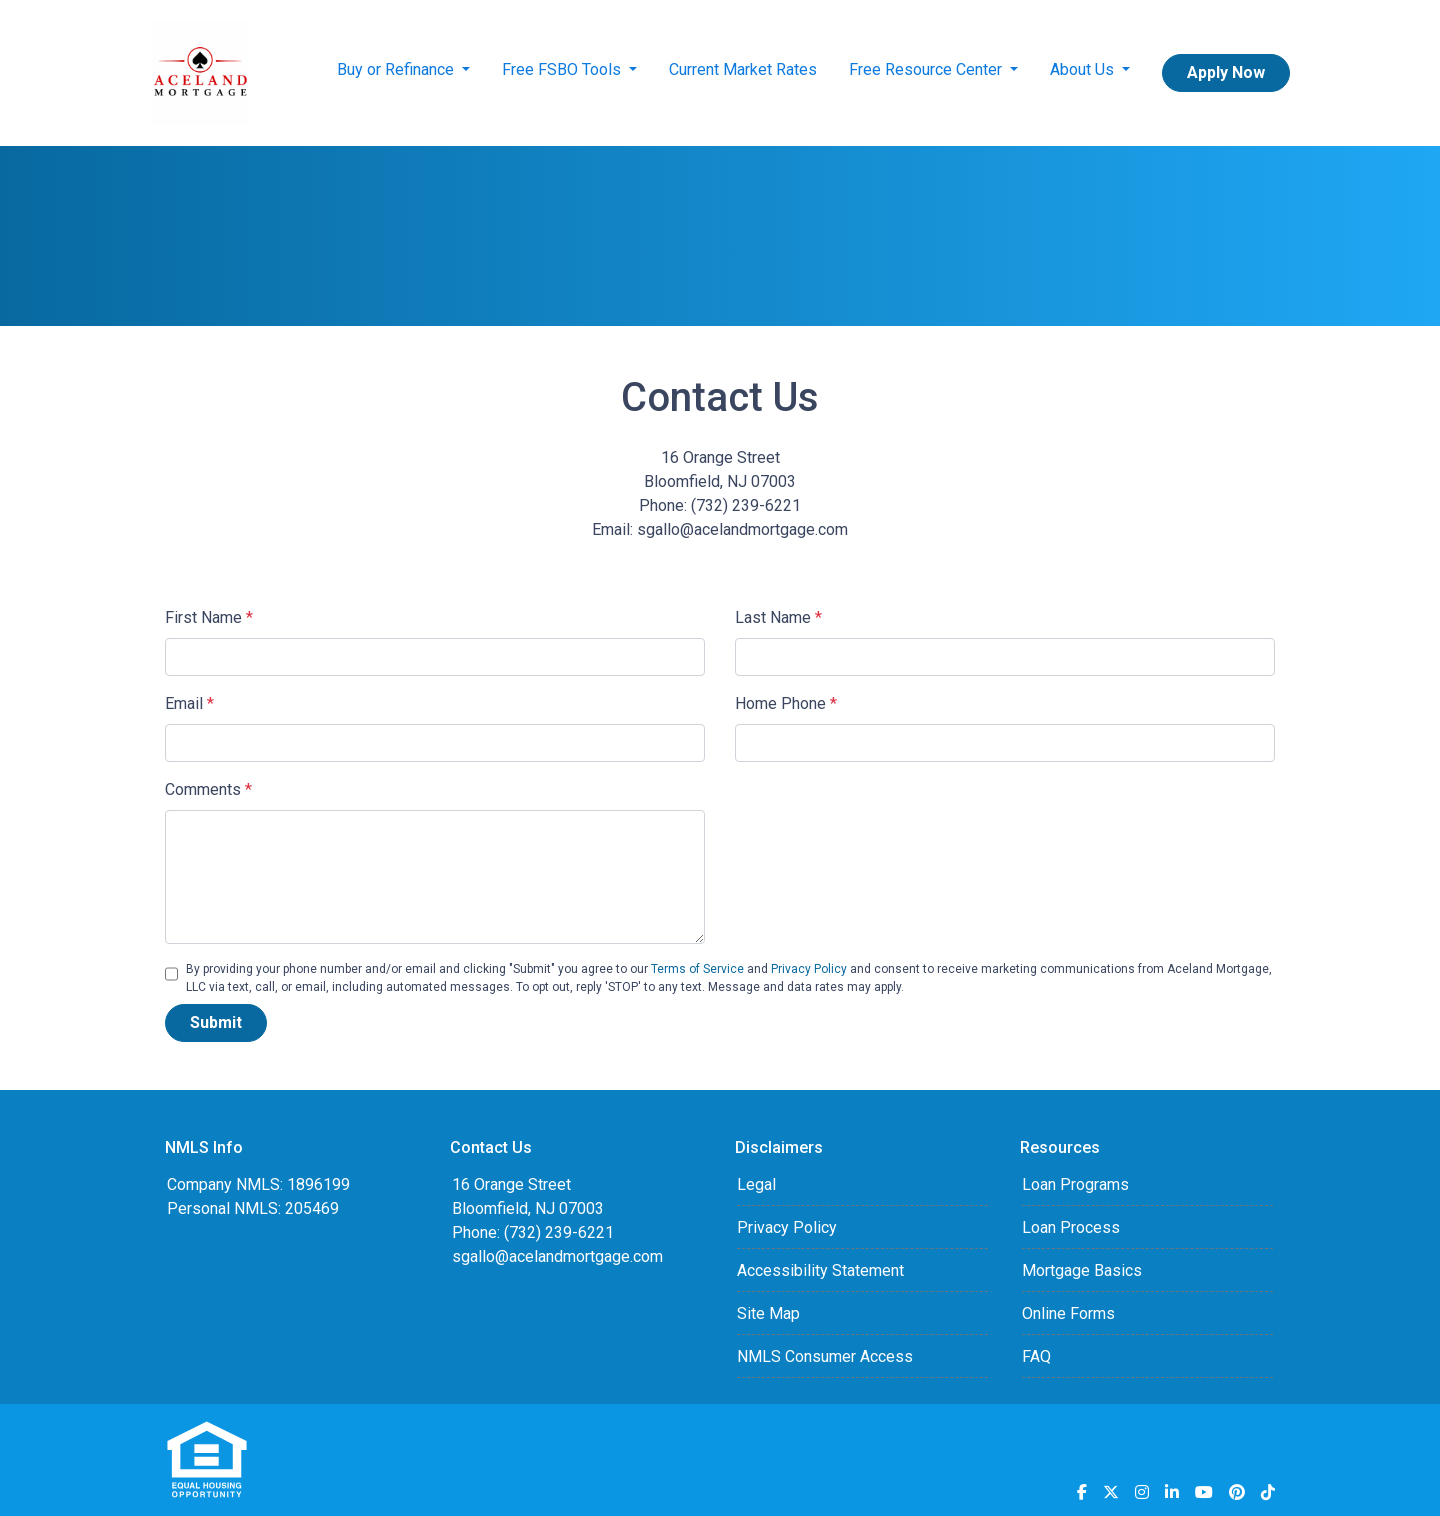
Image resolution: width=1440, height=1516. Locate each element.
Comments (208, 789)
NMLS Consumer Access (825, 1356)
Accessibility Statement (820, 1270)
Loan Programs (1075, 1184)
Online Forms (1068, 1313)
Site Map (768, 1313)
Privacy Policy (809, 969)
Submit (216, 1022)
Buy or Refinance (397, 69)
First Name (209, 617)
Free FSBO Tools (563, 69)
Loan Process (1071, 1227)
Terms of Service (697, 969)
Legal (756, 1184)
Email (189, 703)
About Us (1084, 69)
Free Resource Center (927, 69)
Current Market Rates (743, 69)
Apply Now (1226, 72)
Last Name (778, 617)
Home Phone (786, 703)
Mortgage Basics (1082, 1270)
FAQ (1036, 1356)
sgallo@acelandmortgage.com (557, 1256)
